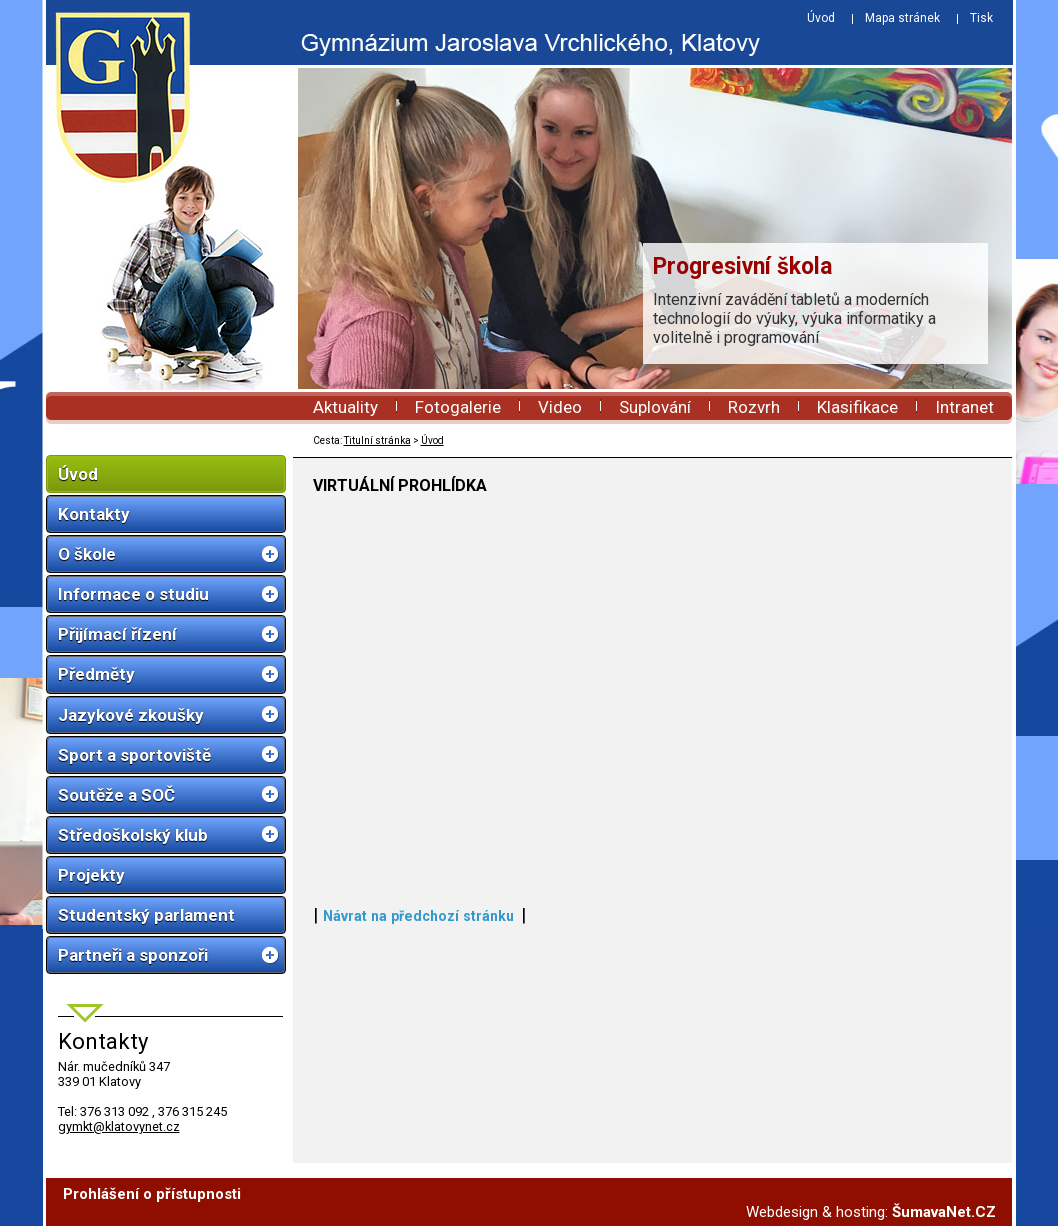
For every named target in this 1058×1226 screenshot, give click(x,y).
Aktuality (345, 407)
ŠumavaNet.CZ (944, 1212)
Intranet (964, 407)
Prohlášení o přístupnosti (152, 1194)
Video (560, 407)
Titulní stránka (377, 440)
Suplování (655, 407)
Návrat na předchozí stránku (418, 916)
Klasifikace (857, 407)
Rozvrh (754, 407)
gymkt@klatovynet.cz (119, 1126)
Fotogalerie (458, 407)
